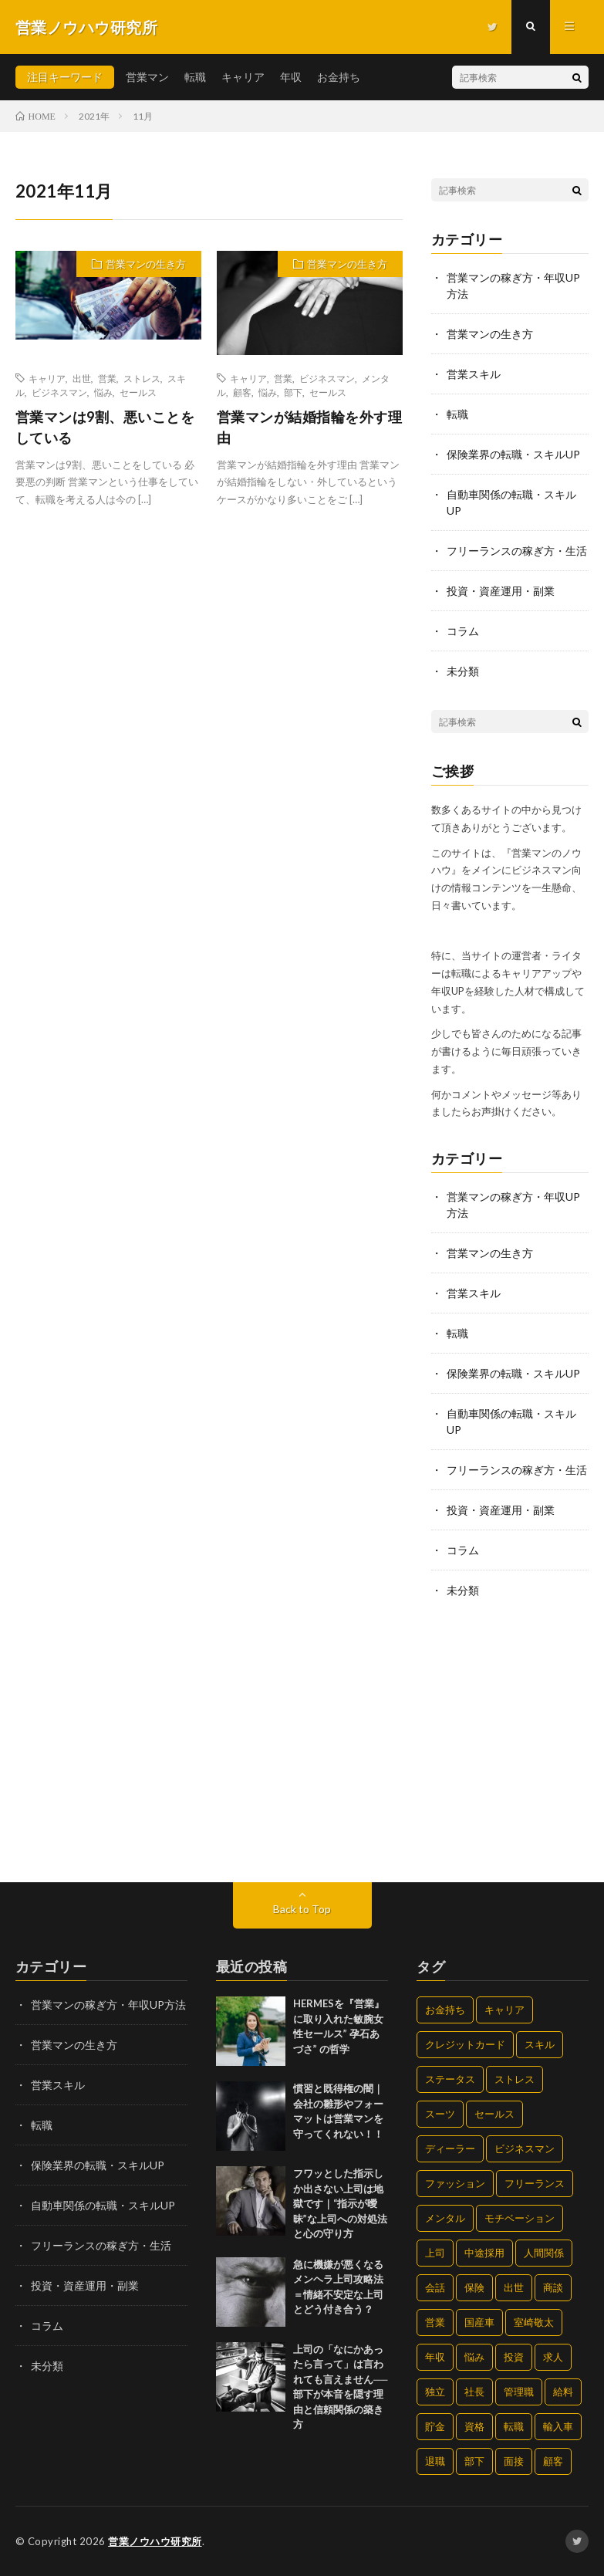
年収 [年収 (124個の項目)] (435, 2357)
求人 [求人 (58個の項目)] (553, 2357)
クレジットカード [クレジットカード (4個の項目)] (465, 2044)
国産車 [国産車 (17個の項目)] (479, 2322)
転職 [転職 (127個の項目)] (514, 2426)
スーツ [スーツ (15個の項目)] (440, 2114)
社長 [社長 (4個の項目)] (474, 2391)
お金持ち (338, 76)
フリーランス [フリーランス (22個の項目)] (534, 2183)
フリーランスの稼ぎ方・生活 (517, 550)
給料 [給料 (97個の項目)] (563, 2391)
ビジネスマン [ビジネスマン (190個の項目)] (524, 2148)
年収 (291, 76)
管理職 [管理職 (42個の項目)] (519, 2391)
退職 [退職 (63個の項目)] (435, 2461)
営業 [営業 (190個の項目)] (435, 2322)
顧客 (242, 392)
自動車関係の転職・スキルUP (103, 2205)
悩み (103, 392)
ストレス (141, 378)
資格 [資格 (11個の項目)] (474, 2426)
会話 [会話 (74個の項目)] (435, 2287)
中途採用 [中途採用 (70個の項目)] (484, 2252)
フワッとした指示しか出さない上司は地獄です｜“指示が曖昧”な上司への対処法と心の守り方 (340, 2203)
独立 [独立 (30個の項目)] (435, 2391)
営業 (107, 378)
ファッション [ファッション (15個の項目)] (455, 2183)
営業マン (147, 76)
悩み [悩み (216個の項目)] (474, 2357)
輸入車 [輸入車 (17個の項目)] (558, 2426)
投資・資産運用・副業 (501, 590)
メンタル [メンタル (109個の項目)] (445, 2218)
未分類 (463, 671)
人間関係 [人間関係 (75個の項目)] (544, 2252)
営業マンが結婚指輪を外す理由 (310, 427)
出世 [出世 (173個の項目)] (514, 2287)
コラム (463, 630)
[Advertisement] (510, 1742)
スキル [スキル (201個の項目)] (540, 2044)
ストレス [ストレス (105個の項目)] (514, 2079)
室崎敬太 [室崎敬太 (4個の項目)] (534, 2322)
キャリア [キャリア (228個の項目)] (504, 2009)
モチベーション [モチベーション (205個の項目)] (519, 2218)
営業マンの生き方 (146, 264)
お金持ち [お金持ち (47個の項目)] (445, 2009)
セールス (138, 392)
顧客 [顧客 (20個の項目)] (553, 2461)
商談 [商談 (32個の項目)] (553, 2287)
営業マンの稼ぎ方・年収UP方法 (108, 2004)
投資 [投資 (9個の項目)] (514, 2357)
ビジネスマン (59, 392)
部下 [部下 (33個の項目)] (474, 2461)
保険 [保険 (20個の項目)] (474, 2287)
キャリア (243, 76)
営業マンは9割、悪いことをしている (105, 427)
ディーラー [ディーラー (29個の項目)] (450, 2148)
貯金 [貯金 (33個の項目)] (435, 2426)
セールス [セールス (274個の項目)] (494, 2114)
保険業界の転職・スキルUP (513, 454)
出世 (82, 378)
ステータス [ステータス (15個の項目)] (450, 2079)
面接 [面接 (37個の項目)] (514, 2461)
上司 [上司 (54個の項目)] (435, 2252)
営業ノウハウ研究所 (155, 2541)
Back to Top (302, 1908)
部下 (293, 392)
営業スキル (474, 373)
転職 (195, 76)
